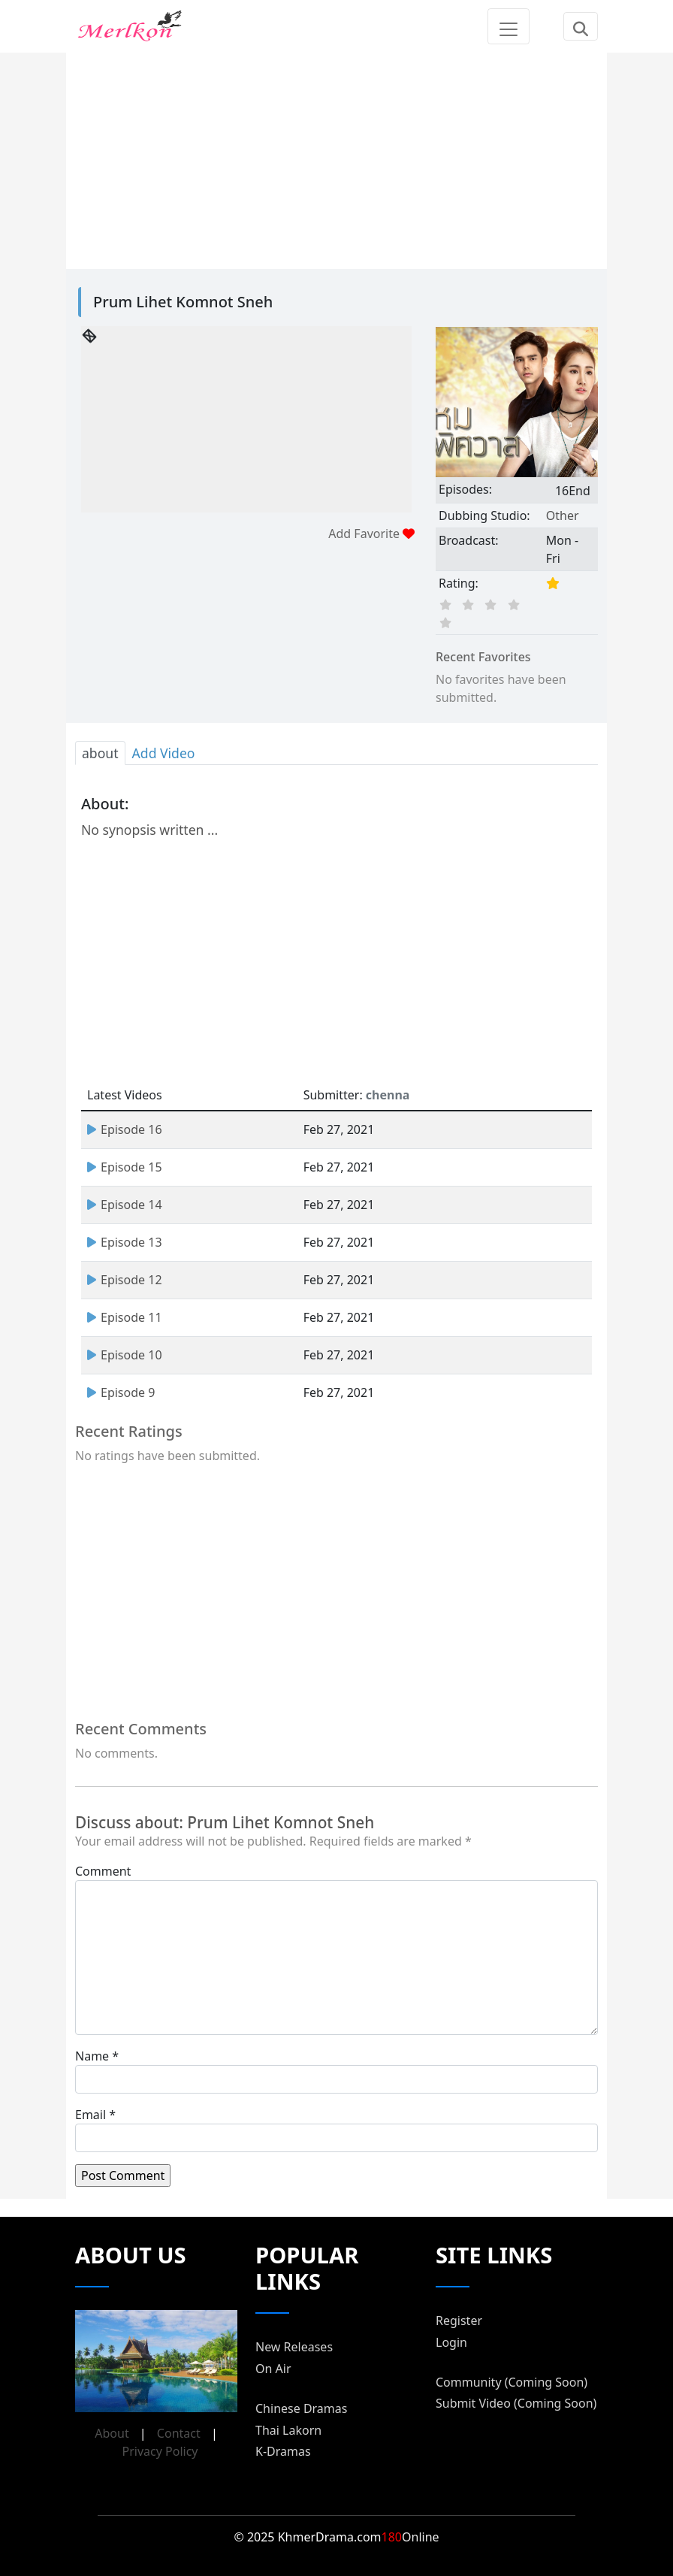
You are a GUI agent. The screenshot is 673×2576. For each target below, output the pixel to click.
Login (451, 2342)
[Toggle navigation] (508, 26)
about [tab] (100, 753)
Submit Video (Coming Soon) (516, 2403)
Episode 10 (124, 1355)
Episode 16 (124, 1129)
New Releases (294, 2347)
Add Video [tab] (163, 753)
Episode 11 (124, 1317)
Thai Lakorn (288, 2430)
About (111, 2433)
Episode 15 (124, 1167)
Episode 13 (124, 1242)
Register (459, 2320)
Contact (179, 2433)
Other (562, 515)
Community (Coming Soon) (511, 2382)
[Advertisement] (336, 158)
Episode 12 (124, 1279)
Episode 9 (121, 1392)
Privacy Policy (160, 2451)
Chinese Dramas (301, 2408)
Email (90, 2114)
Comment (103, 1871)
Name (92, 2056)
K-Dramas (283, 2451)
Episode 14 (124, 1204)
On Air (273, 2368)
